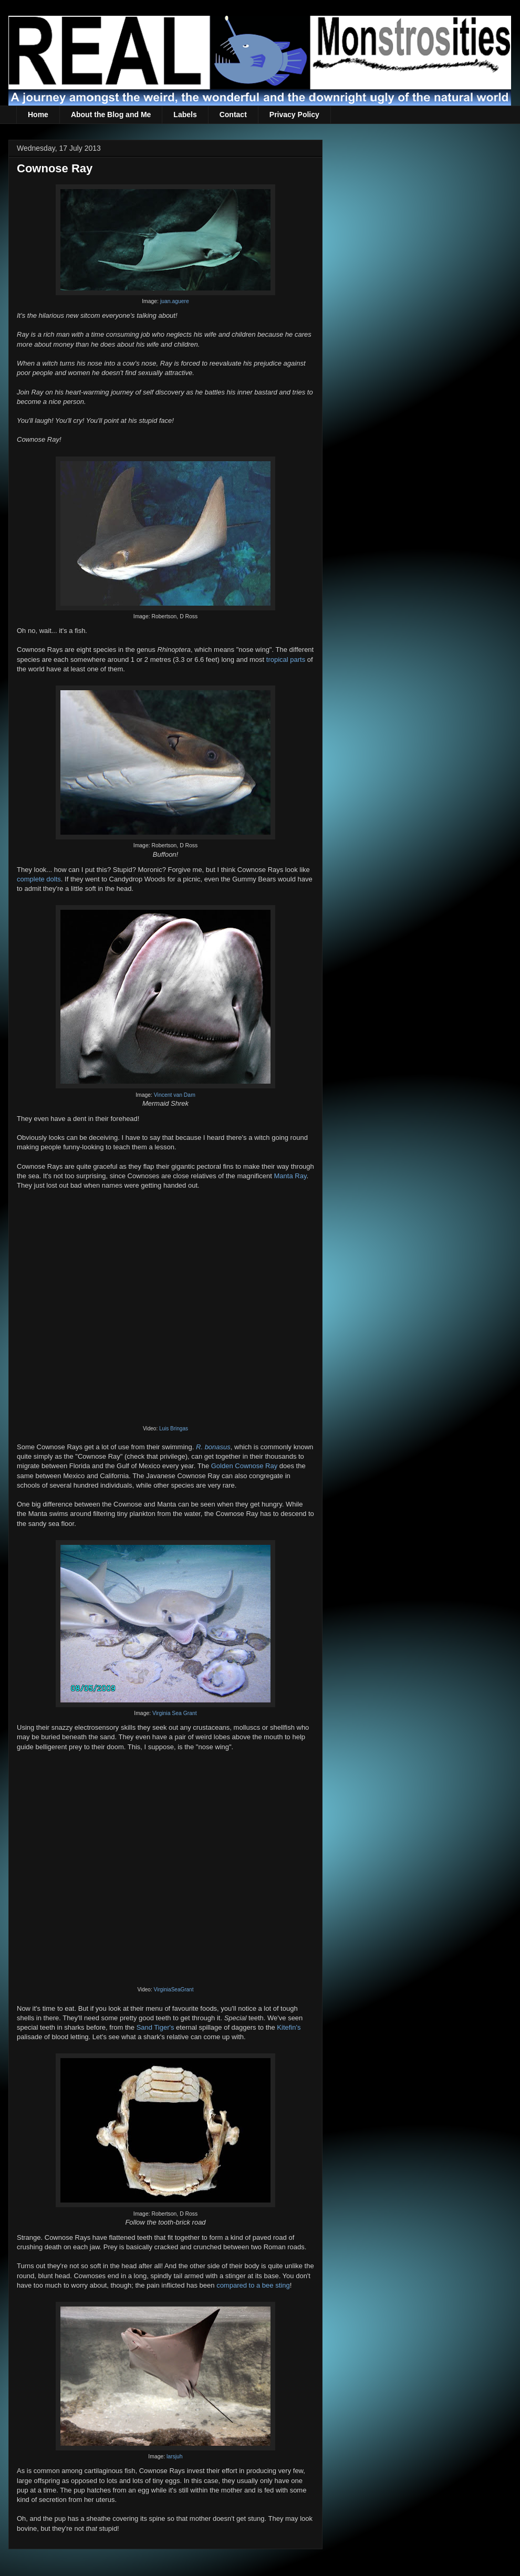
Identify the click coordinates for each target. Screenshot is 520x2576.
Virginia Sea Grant (174, 1713)
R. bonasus (213, 1447)
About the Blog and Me (111, 114)
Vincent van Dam (174, 1095)
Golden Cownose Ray (244, 1466)
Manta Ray (290, 1176)
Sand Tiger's (155, 2027)
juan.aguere (174, 301)
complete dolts (39, 879)
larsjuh (175, 2456)
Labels (184, 114)
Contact (233, 114)
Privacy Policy (294, 114)
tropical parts (285, 659)
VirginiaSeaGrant (173, 1989)
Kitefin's (288, 2027)
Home (38, 114)
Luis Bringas (173, 1428)
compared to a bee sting (252, 2285)
